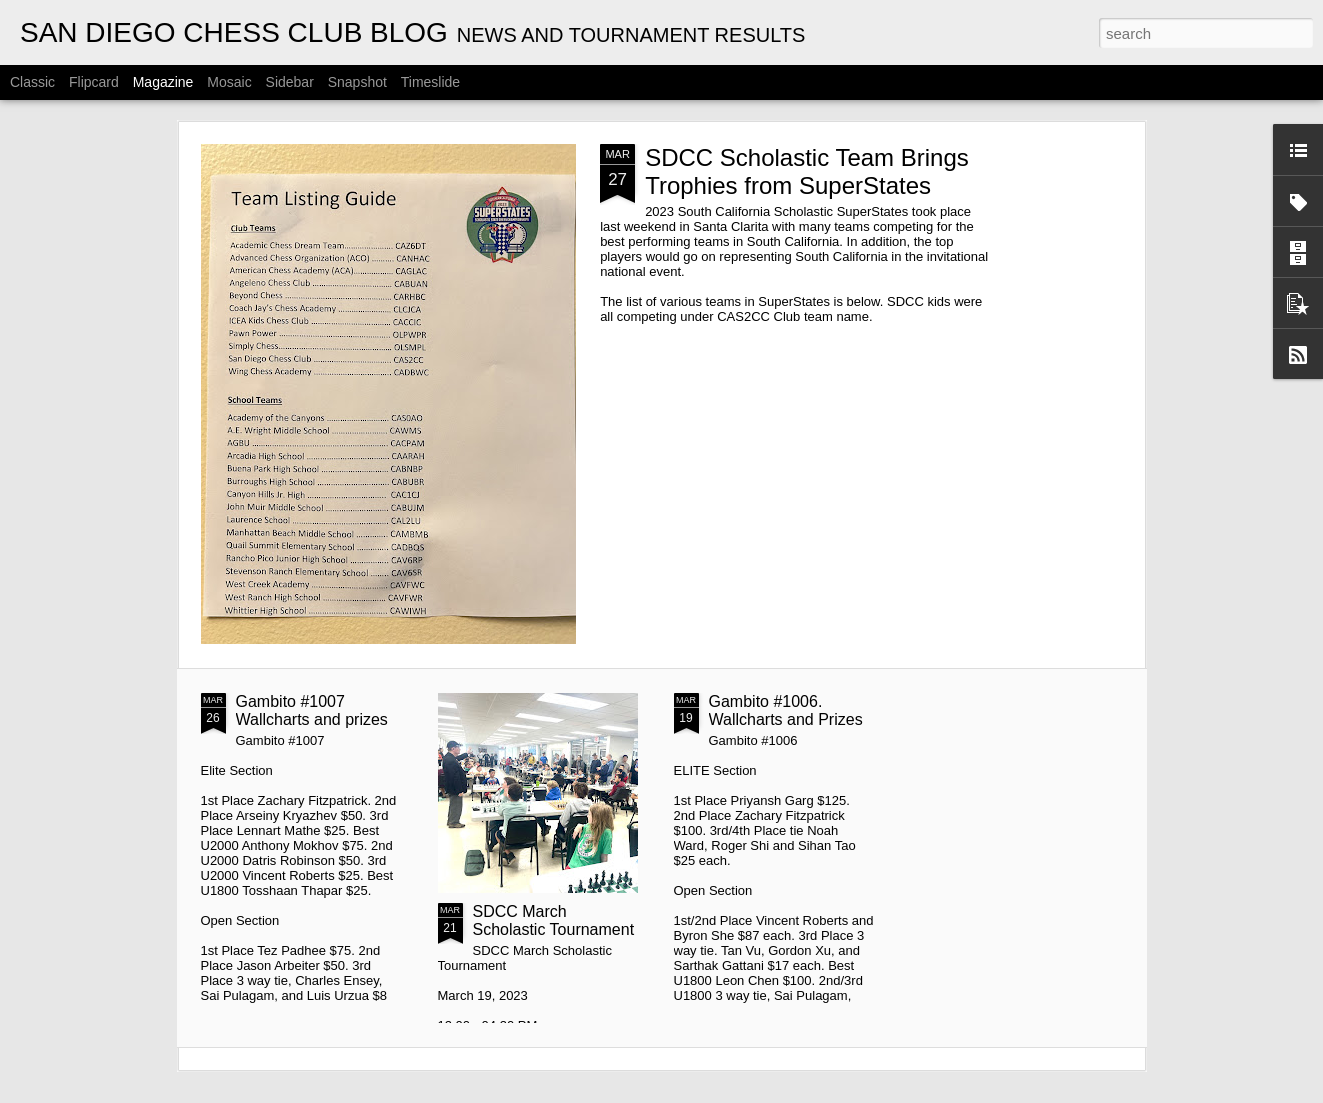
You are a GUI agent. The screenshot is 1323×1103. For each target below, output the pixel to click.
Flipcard (94, 82)
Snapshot (357, 82)
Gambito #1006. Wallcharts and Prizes (786, 710)
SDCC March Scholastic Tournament (554, 920)
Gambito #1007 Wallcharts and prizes (312, 710)
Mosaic (229, 82)
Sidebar (290, 82)
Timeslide (430, 82)
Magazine (163, 82)
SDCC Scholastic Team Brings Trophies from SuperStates (807, 171)
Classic (32, 82)
